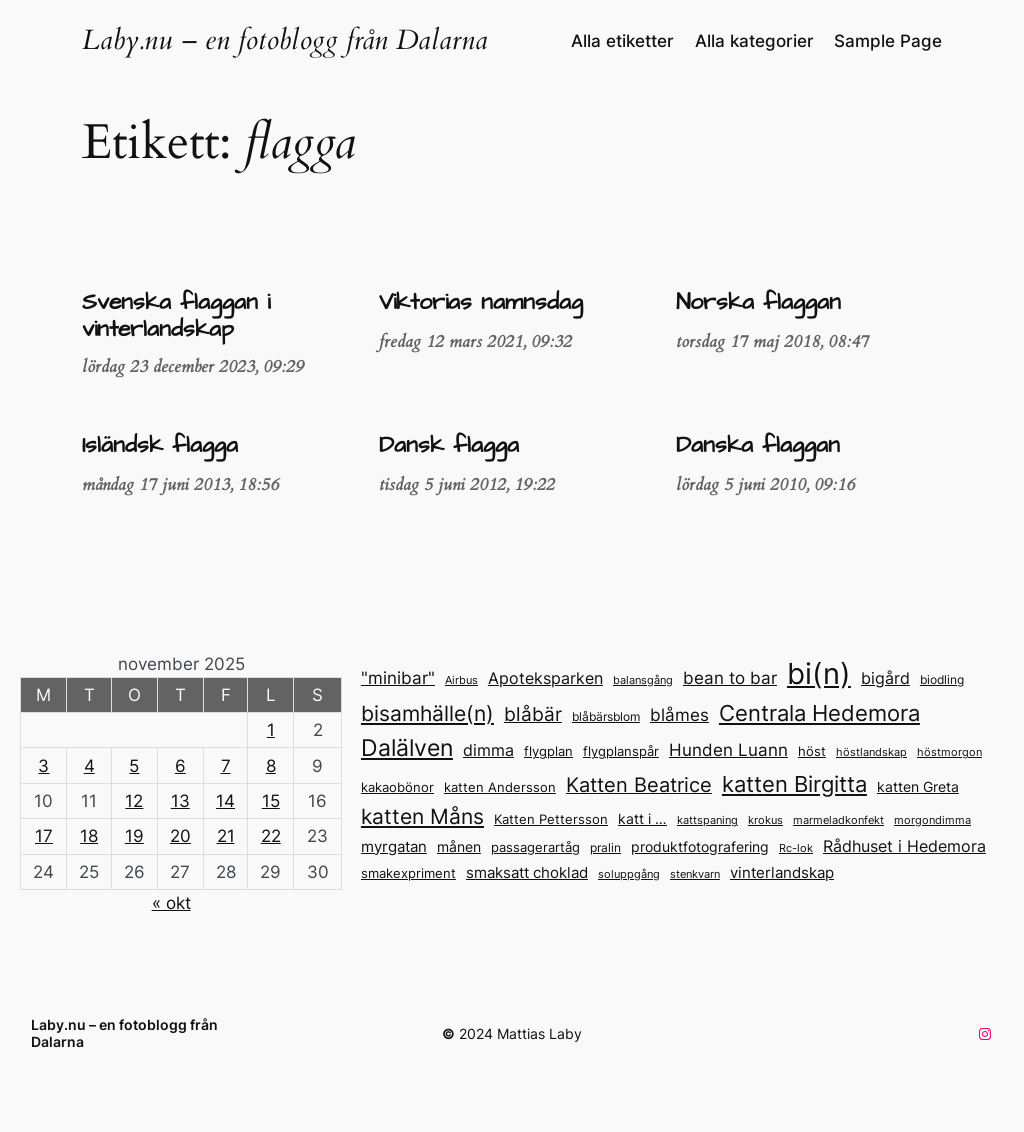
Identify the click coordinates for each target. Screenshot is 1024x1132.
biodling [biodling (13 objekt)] (942, 679)
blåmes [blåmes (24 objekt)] (679, 714)
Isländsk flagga (160, 446)
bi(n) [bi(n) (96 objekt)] (819, 673)
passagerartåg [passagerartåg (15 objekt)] (535, 847)
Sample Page (888, 41)
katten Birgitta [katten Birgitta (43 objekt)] (794, 784)
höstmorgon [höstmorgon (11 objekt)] (949, 752)
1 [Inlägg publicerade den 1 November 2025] (271, 730)
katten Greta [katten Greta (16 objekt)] (918, 787)
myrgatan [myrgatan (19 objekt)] (394, 846)
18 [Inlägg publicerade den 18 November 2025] (89, 836)
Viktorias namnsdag (481, 303)
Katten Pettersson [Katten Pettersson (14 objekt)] (551, 819)
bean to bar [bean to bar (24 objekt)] (730, 677)
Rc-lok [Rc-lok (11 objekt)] (796, 848)
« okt (171, 903)
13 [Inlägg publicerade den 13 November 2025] (180, 801)
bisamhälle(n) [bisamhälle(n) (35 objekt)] (427, 713)
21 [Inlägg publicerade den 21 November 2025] (226, 836)
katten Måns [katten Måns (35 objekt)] (422, 816)
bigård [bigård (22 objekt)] (885, 678)
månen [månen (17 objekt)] (459, 846)
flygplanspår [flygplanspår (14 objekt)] (621, 751)
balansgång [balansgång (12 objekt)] (643, 680)
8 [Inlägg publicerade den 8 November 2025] (271, 766)
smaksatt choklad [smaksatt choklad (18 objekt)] (527, 873)
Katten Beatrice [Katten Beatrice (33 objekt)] (639, 785)
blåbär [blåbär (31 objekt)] (533, 714)
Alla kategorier (754, 41)
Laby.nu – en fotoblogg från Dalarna (285, 40)
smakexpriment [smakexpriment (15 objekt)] (408, 873)
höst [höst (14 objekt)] (812, 751)
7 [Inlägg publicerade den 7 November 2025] (226, 766)
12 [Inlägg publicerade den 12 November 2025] (134, 801)
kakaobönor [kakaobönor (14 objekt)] (397, 787)
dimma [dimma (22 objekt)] (488, 750)
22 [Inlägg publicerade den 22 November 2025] (271, 836)
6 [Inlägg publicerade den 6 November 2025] (180, 766)
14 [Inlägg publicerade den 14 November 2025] (225, 801)
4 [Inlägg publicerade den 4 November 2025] (89, 766)
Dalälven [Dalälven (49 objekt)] (407, 747)
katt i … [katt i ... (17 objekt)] (642, 818)
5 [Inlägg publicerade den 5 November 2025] (134, 766)
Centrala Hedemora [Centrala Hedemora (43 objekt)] (819, 713)
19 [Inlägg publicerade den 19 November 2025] (134, 836)
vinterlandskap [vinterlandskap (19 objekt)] (782, 872)
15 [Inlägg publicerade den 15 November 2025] (271, 801)
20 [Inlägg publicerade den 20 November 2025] (180, 836)
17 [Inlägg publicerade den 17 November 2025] (44, 836)
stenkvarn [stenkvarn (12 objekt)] (695, 874)
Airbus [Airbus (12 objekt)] (461, 680)
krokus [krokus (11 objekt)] (765, 820)
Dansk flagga (449, 446)
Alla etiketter (622, 41)
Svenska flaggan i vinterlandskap (176, 317)
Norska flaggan (758, 303)
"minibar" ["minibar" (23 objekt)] (398, 678)
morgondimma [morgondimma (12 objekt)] (932, 820)
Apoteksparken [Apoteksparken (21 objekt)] (545, 678)
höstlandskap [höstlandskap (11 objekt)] (871, 752)
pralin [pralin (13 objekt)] (605, 847)
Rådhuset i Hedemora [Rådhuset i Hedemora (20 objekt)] (904, 846)
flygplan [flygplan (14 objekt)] (548, 751)
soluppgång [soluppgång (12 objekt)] (629, 874)
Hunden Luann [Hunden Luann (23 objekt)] (728, 750)
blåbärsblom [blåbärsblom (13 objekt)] (606, 716)
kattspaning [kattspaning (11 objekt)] (707, 820)
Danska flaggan (758, 446)
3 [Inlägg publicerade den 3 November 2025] (43, 766)
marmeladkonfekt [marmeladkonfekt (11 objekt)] (838, 820)
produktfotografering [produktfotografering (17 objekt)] (700, 846)
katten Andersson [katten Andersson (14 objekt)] (500, 787)
